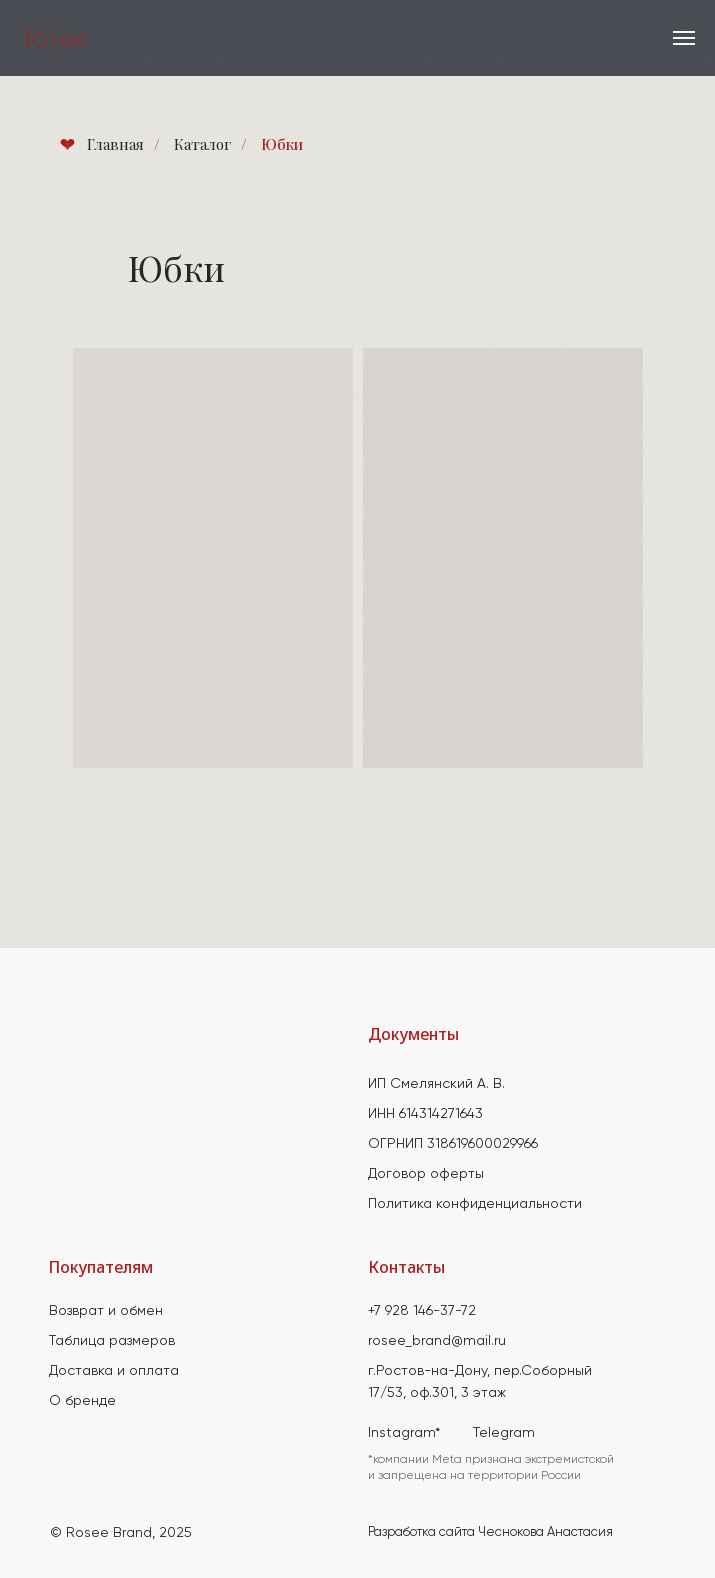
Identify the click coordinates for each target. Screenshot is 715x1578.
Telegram (504, 1432)
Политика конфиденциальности (475, 1203)
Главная (101, 144)
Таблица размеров (112, 1340)
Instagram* (404, 1432)
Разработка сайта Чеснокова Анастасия (490, 1531)
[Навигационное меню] (684, 38)
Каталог (202, 144)
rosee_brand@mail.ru (437, 1340)
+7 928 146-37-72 (422, 1310)
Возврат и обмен (106, 1310)
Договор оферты (426, 1173)
